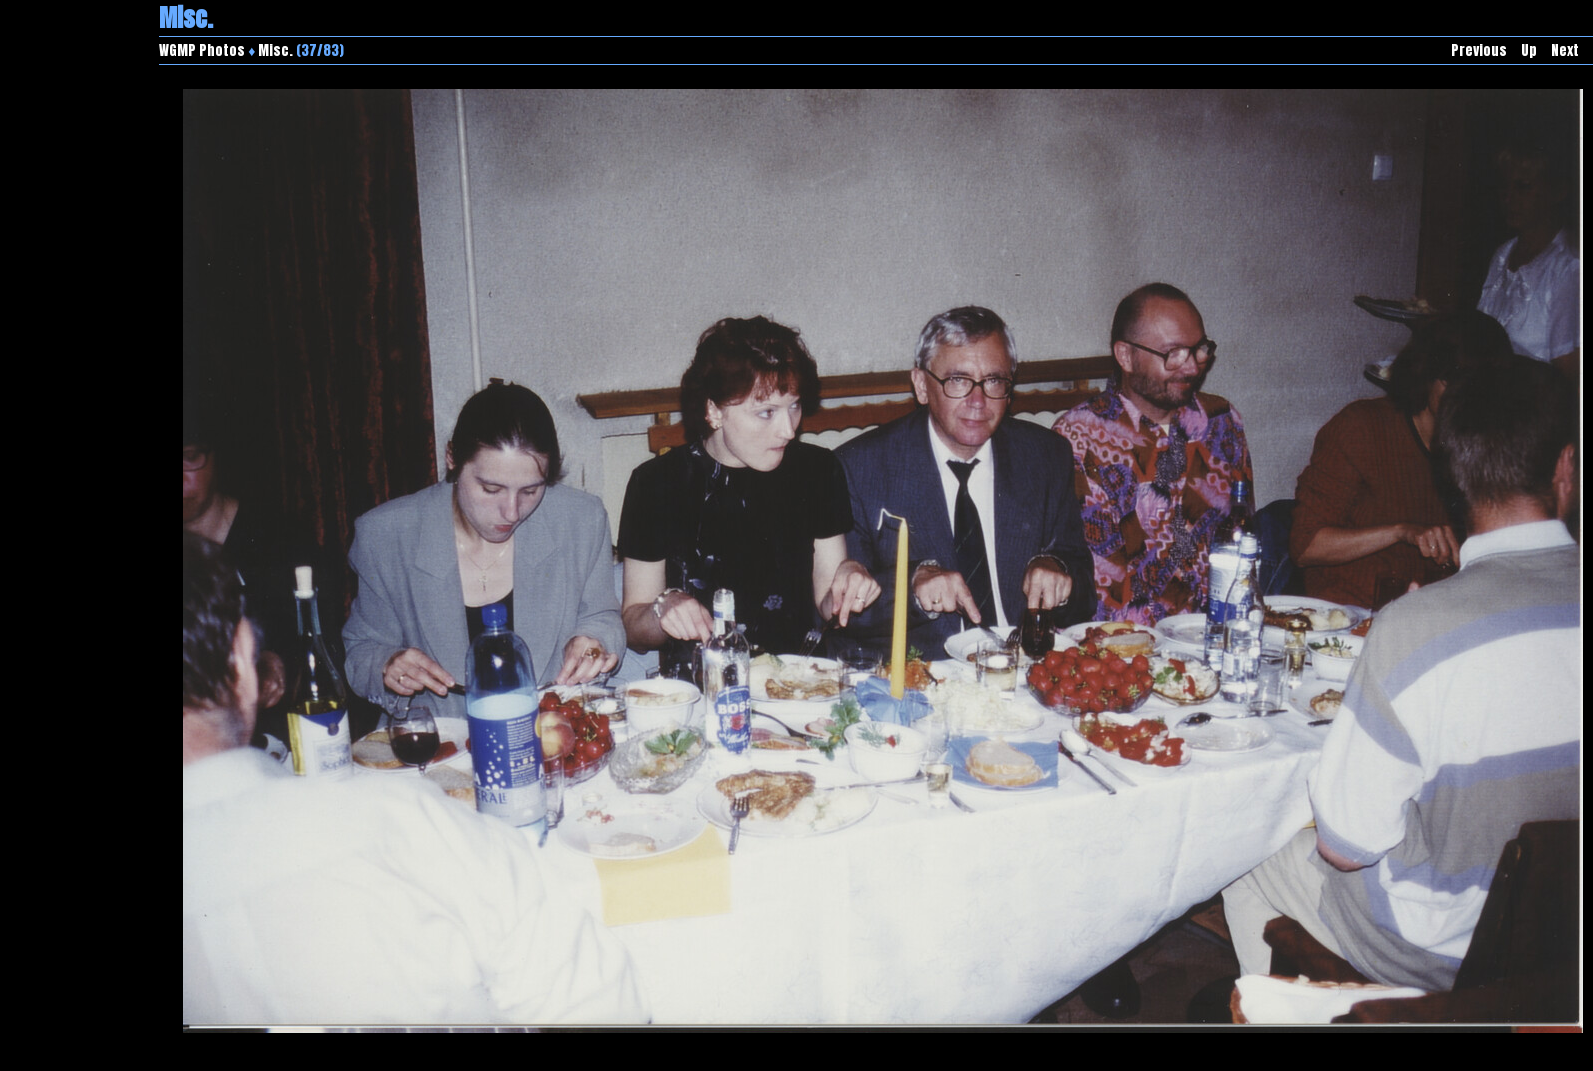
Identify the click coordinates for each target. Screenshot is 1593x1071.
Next (1565, 50)
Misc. (275, 50)
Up (1529, 50)
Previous (1479, 50)
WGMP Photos (202, 50)
